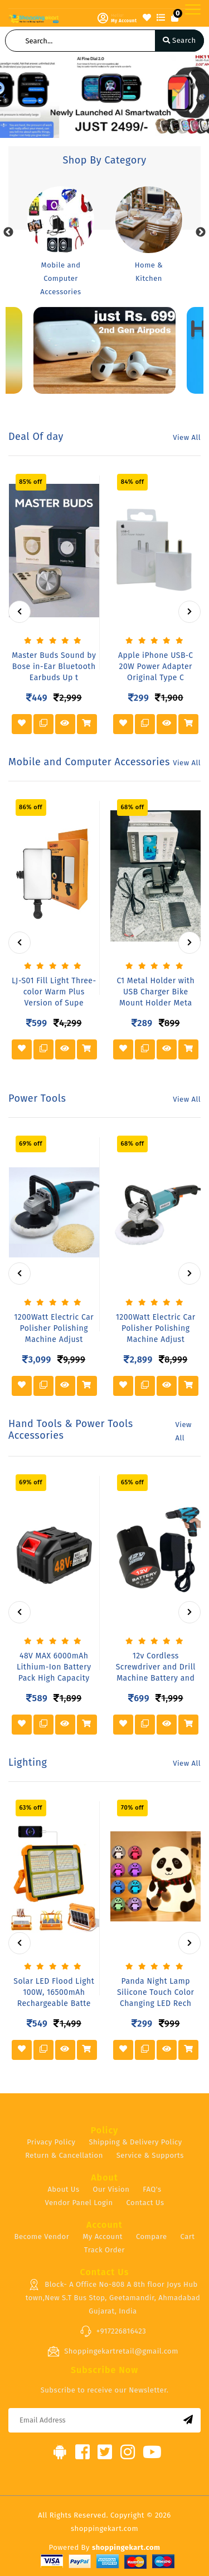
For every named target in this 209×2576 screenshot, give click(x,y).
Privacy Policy (51, 2142)
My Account (102, 2236)
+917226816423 (113, 2331)
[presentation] (19, 612)
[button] (4, 96)
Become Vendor (42, 2236)
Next (200, 232)
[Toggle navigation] (193, 9)
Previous (8, 232)
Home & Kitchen (149, 272)
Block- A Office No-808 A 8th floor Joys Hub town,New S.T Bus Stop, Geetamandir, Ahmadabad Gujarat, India (113, 2297)
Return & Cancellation (64, 2155)
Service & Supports (150, 2155)
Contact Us (145, 2202)
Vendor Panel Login (79, 2202)
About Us (63, 2189)
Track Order (104, 2250)
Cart (188, 2236)
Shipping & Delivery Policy (135, 2142)
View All (187, 437)
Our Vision (111, 2189)
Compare (151, 2236)
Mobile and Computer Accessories (60, 278)
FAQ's (152, 2189)
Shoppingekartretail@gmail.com (112, 2351)
